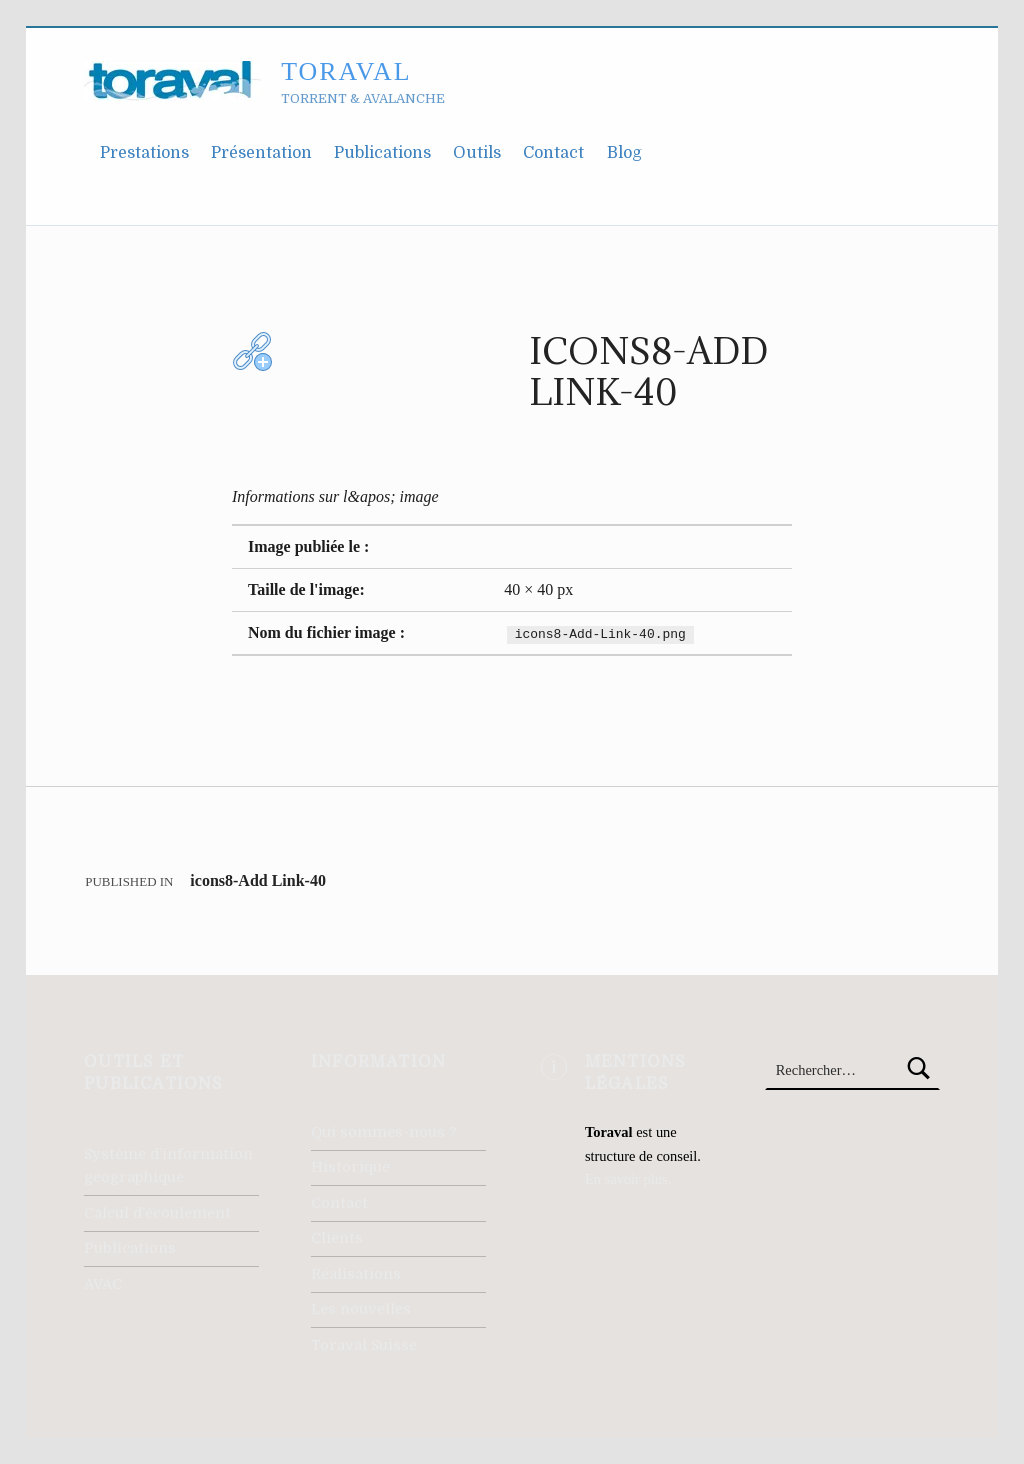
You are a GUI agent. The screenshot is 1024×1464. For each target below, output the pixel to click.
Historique (350, 1167)
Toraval (346, 71)
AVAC (103, 1284)
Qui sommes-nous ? (384, 1132)
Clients (337, 1238)
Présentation (261, 153)
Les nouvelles (361, 1309)
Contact (553, 153)
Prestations (144, 153)
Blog (624, 153)
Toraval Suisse (364, 1345)
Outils (477, 153)
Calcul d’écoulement (157, 1213)
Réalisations (356, 1274)
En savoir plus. (628, 1179)
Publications (382, 153)
